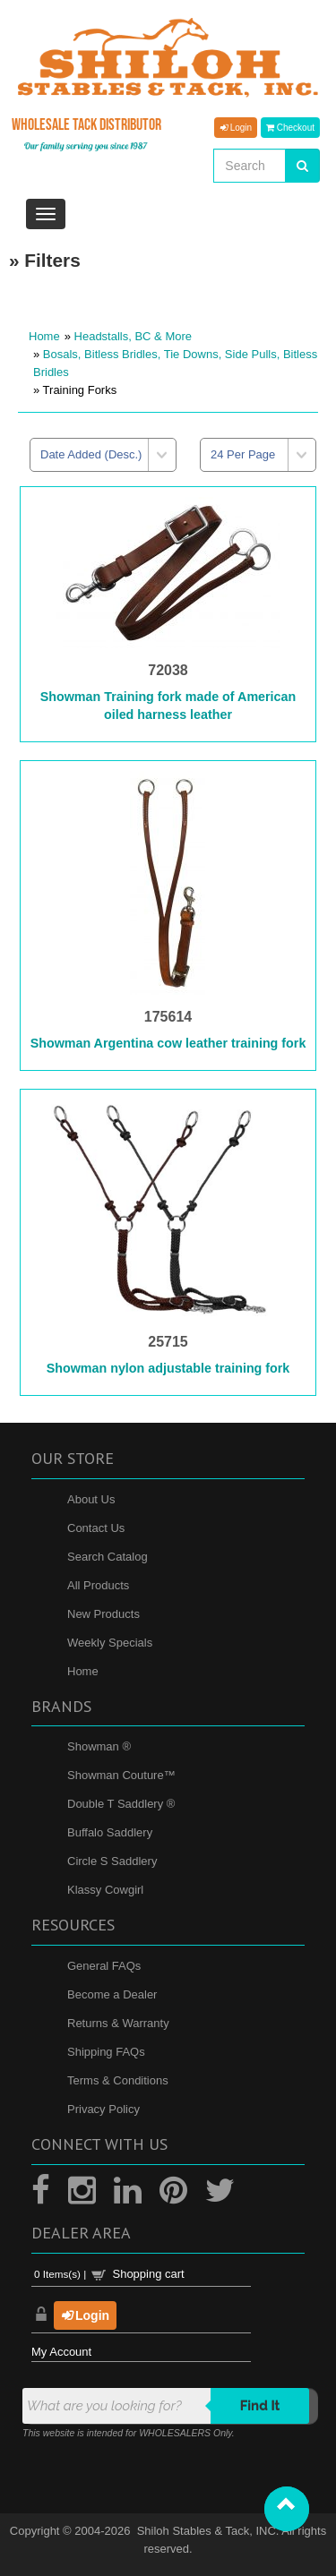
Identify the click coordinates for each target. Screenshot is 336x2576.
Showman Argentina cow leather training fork (168, 1043)
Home (44, 336)
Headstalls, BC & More (133, 336)
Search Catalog (107, 1556)
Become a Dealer (112, 1994)
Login (236, 127)
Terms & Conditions (117, 2080)
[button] (286, 2508)
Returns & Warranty (118, 2023)
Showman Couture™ (121, 1775)
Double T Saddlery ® (121, 1803)
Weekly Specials (109, 1642)
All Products (98, 1585)
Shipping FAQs (106, 2051)
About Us (91, 1499)
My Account (61, 2351)
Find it (260, 2406)
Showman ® (99, 1746)
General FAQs (104, 1966)
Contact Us (96, 1528)
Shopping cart (148, 2274)
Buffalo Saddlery (109, 1832)
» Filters (45, 260)
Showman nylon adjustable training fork (168, 1368)
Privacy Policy (103, 2109)
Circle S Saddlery (112, 1861)
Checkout (290, 127)
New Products (103, 1614)
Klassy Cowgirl (105, 1889)
